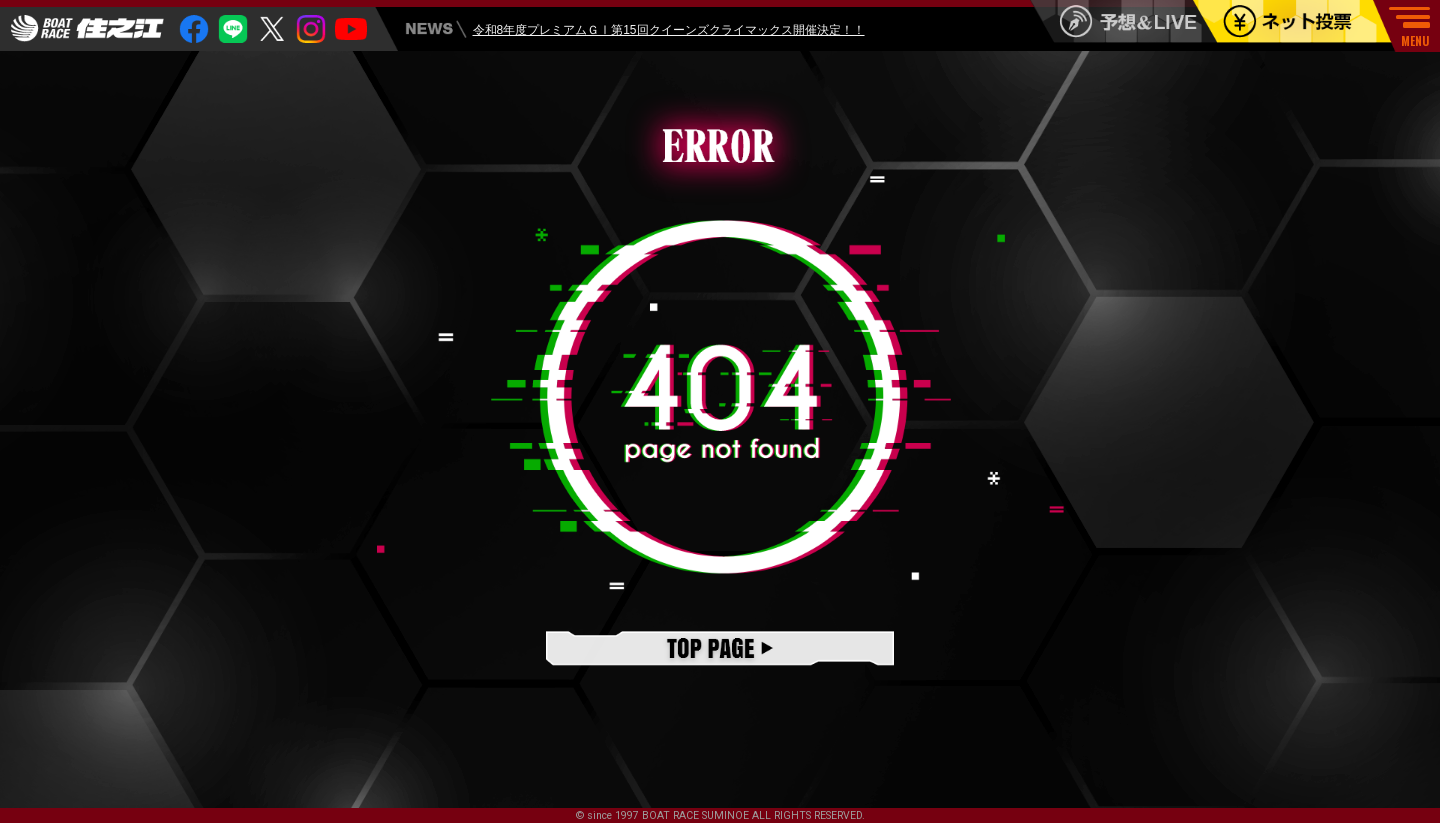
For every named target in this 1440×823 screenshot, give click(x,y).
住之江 (87, 29)
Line (233, 29)
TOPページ (720, 650)
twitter (272, 29)
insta (311, 29)
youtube (351, 29)
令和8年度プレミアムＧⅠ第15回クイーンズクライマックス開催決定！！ (669, 32)
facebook (194, 29)
